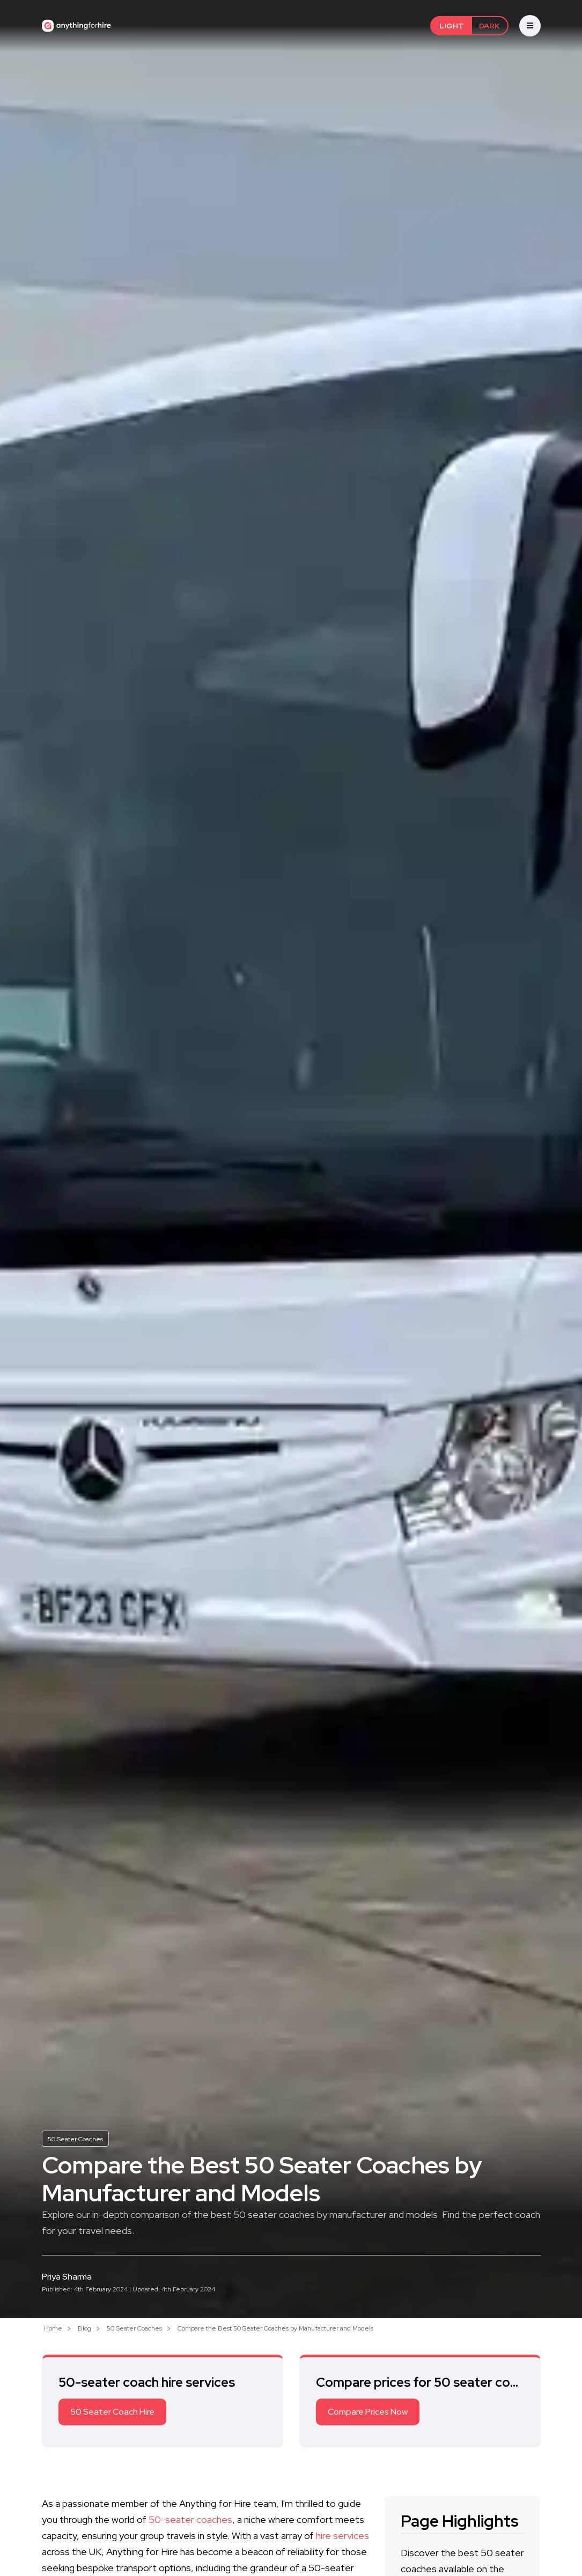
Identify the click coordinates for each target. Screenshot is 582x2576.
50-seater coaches (190, 2519)
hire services (342, 2535)
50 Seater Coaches (75, 2139)
